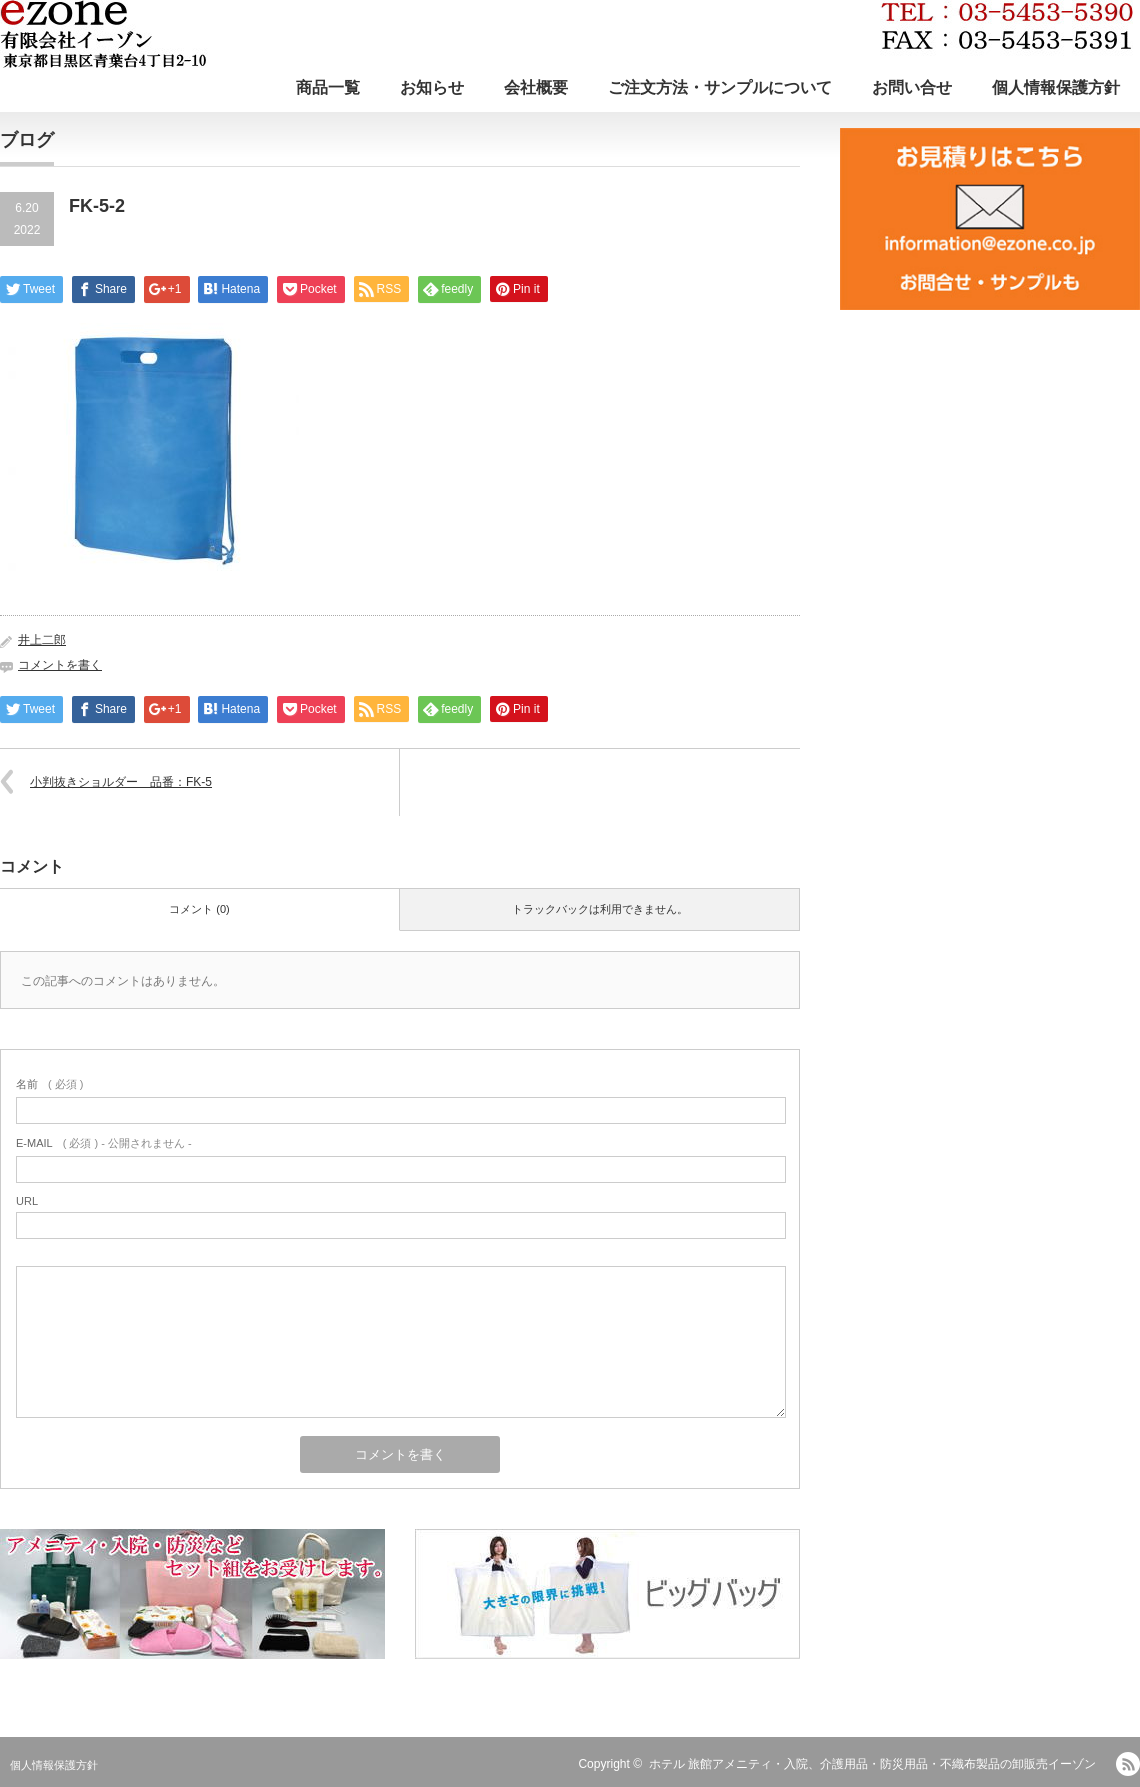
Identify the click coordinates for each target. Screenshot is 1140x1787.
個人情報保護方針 (1056, 87)
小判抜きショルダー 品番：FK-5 (121, 782)
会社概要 (536, 87)
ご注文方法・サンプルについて (720, 87)
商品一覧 (328, 87)
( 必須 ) (49, 1084)
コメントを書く (60, 665)
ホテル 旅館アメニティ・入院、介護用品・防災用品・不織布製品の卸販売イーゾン (872, 1764)
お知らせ (432, 87)
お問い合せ (912, 87)
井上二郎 (42, 640)
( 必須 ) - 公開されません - (104, 1143)
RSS (1128, 1764)
